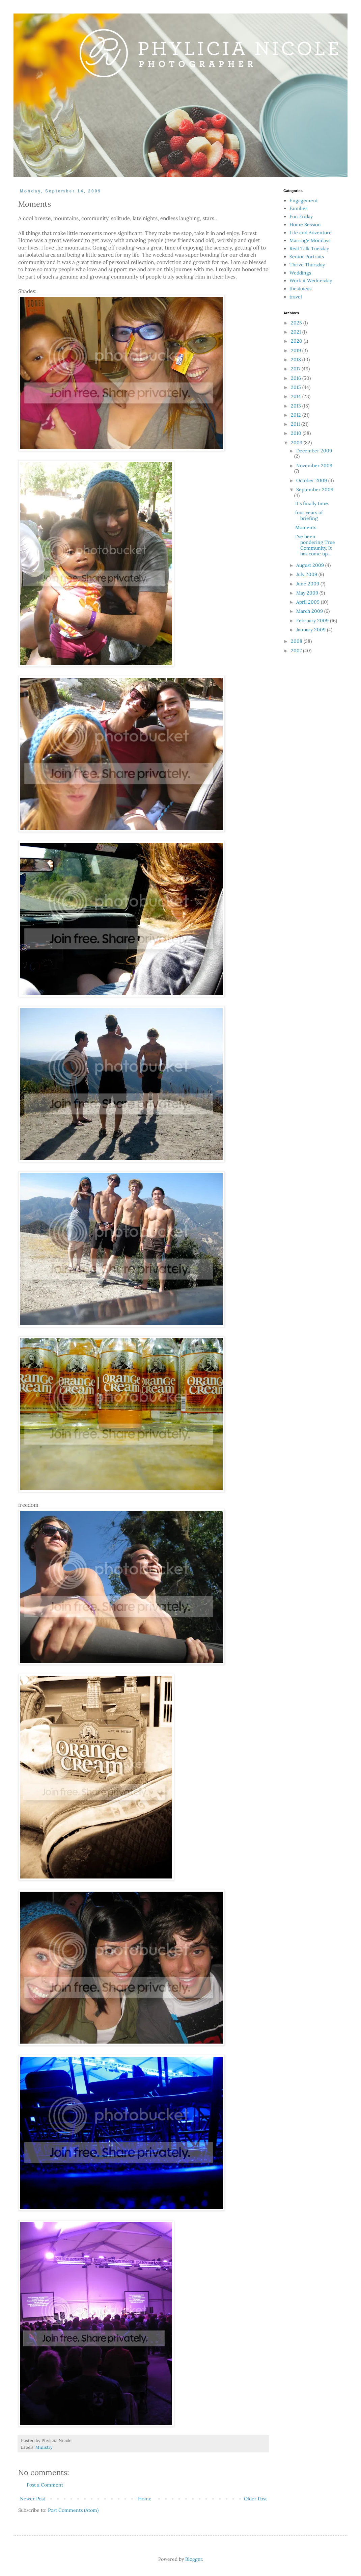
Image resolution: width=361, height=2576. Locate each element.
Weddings (300, 273)
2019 (296, 350)
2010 (297, 433)
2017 (296, 369)
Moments (305, 527)
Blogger (193, 2559)
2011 (296, 424)
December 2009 (314, 451)
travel (295, 297)
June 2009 (308, 584)
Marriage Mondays (309, 240)
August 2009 (310, 565)
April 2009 (308, 602)
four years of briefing (309, 515)
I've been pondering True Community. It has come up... (315, 544)
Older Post (255, 2499)
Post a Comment (45, 2485)
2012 (296, 415)
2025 (297, 323)
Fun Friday (301, 216)
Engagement (303, 201)
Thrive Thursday (307, 265)
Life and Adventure (310, 233)
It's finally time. (312, 503)
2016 (296, 378)
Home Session (305, 224)
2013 (296, 406)
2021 (296, 332)
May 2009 (308, 593)
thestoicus (300, 289)
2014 (296, 396)
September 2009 (314, 490)
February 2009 (313, 620)
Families (298, 208)
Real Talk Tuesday (309, 248)
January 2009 (311, 630)
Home (144, 2499)
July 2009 (307, 574)
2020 (297, 341)
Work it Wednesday (310, 281)
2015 (296, 387)
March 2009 (310, 611)
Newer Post (32, 2499)
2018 (296, 360)
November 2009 (314, 466)
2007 (297, 651)
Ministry (44, 2447)
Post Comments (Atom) (73, 2510)
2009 (297, 443)
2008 (297, 641)
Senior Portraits (306, 257)
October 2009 (312, 480)
